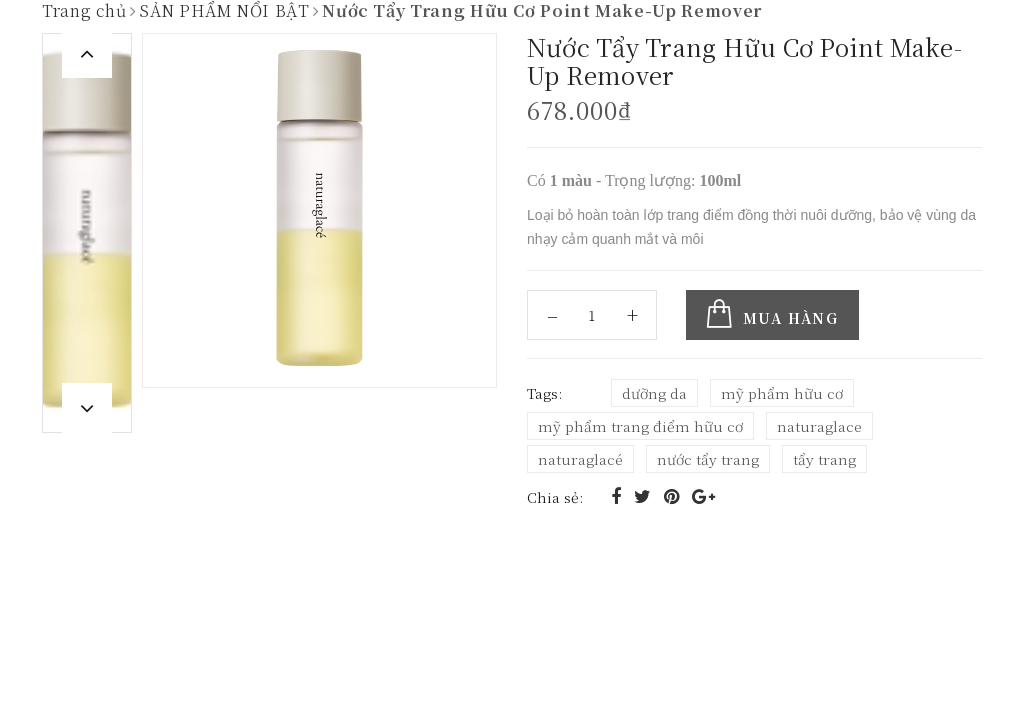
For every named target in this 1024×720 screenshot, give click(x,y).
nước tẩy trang (708, 458)
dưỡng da (654, 392)
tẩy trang (824, 458)
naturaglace (819, 425)
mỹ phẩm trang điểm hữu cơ (640, 425)
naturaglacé (580, 458)
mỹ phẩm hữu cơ (782, 392)
